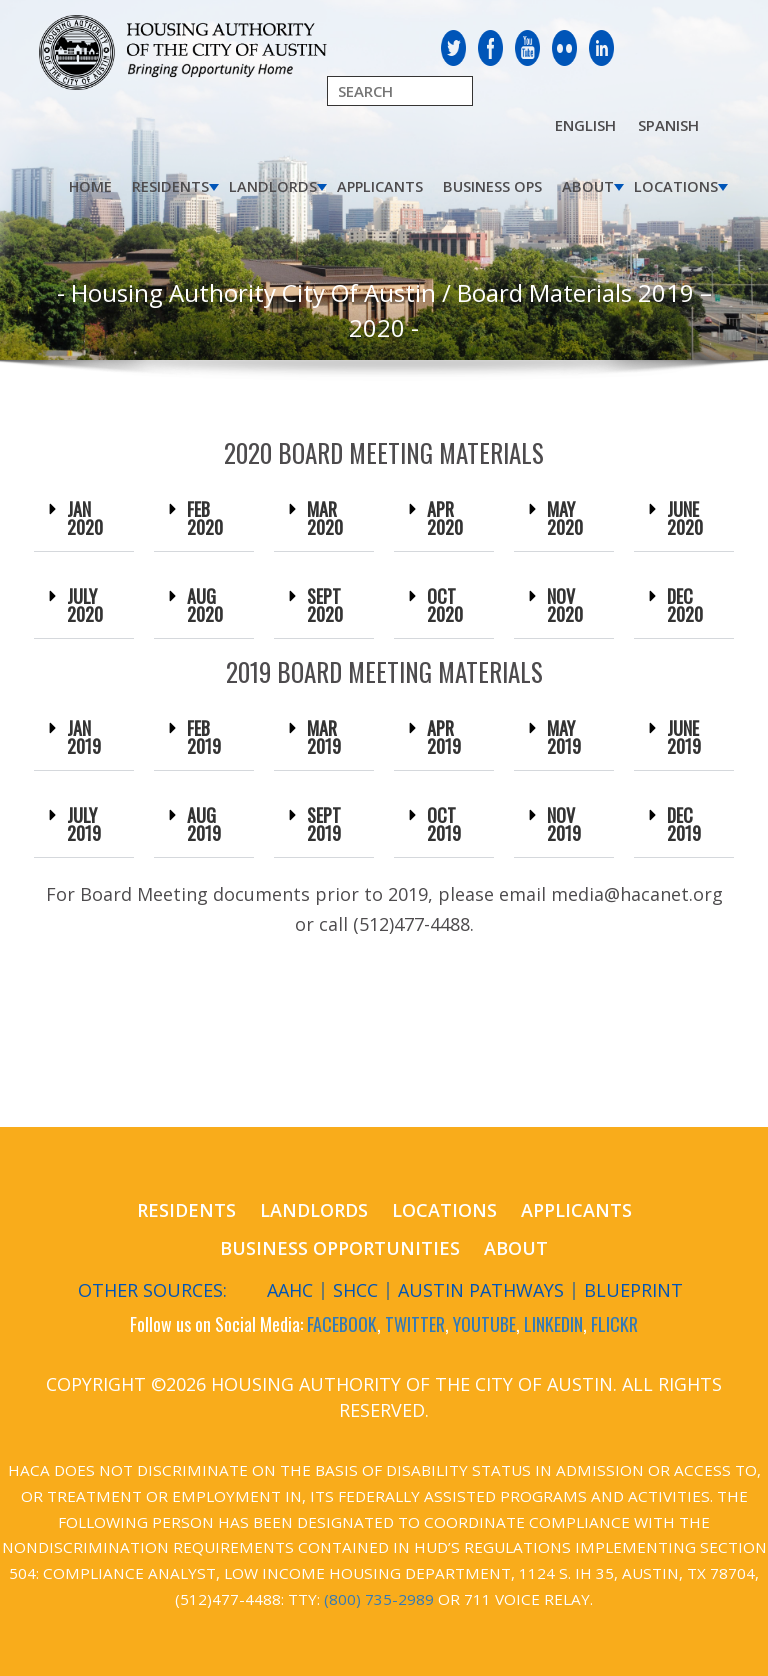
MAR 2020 (325, 518)
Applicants (380, 186)
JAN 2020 (85, 518)
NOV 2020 (565, 605)
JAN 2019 (84, 737)
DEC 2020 (685, 605)
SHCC (355, 1290)
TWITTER (415, 1324)
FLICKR (614, 1324)
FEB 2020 (205, 518)
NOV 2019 (564, 824)
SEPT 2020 (325, 605)
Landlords (273, 186)
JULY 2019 (84, 824)
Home (90, 186)
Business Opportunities (340, 1248)
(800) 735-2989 (379, 1599)
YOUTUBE (484, 1324)
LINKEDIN (553, 1324)
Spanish (668, 125)
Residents (170, 186)
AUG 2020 (205, 605)
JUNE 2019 (684, 737)
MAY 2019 (564, 737)
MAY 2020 (565, 518)
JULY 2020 (85, 605)
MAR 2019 (324, 737)
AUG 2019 (204, 824)
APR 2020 (445, 518)
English (585, 125)
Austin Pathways (481, 1290)
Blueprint (633, 1290)
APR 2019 (444, 737)
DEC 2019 (684, 824)
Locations (676, 186)
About (588, 186)
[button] (84, 518)
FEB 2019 (204, 737)
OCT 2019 (444, 824)
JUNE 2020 (685, 518)
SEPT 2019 (324, 824)
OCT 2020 (445, 605)
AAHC (290, 1290)
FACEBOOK (342, 1324)
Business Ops (492, 186)
